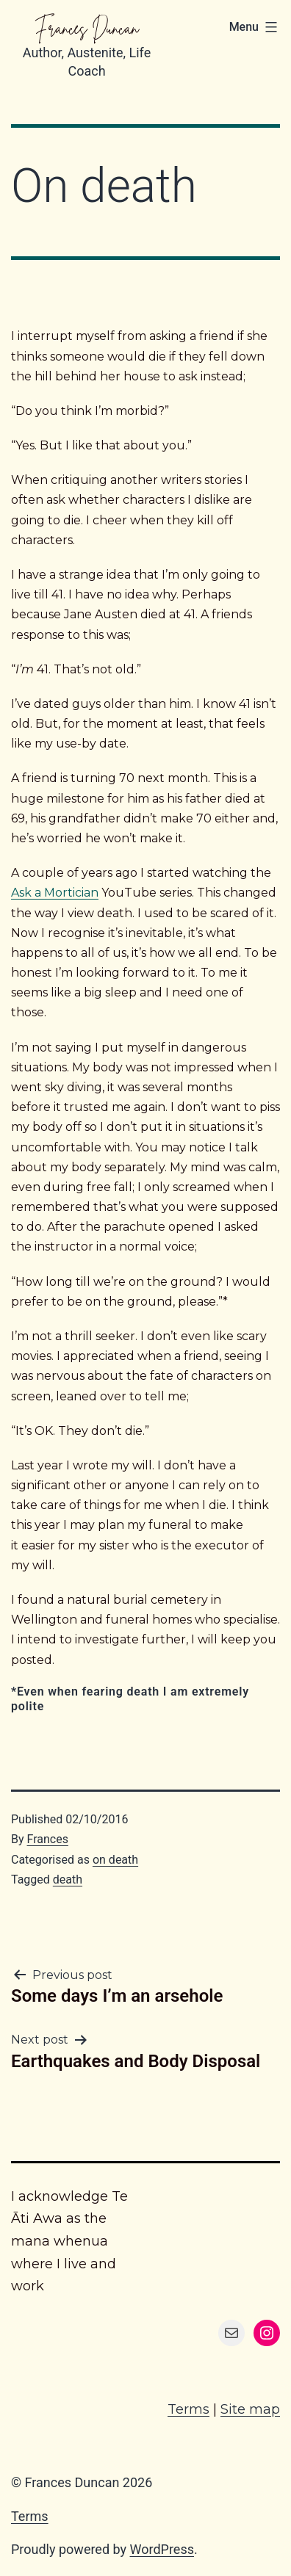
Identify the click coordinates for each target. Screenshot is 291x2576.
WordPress (162, 2549)
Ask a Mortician (54, 893)
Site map (250, 2409)
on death (115, 1860)
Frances (47, 1839)
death (67, 1879)
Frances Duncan (87, 28)
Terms (188, 2409)
